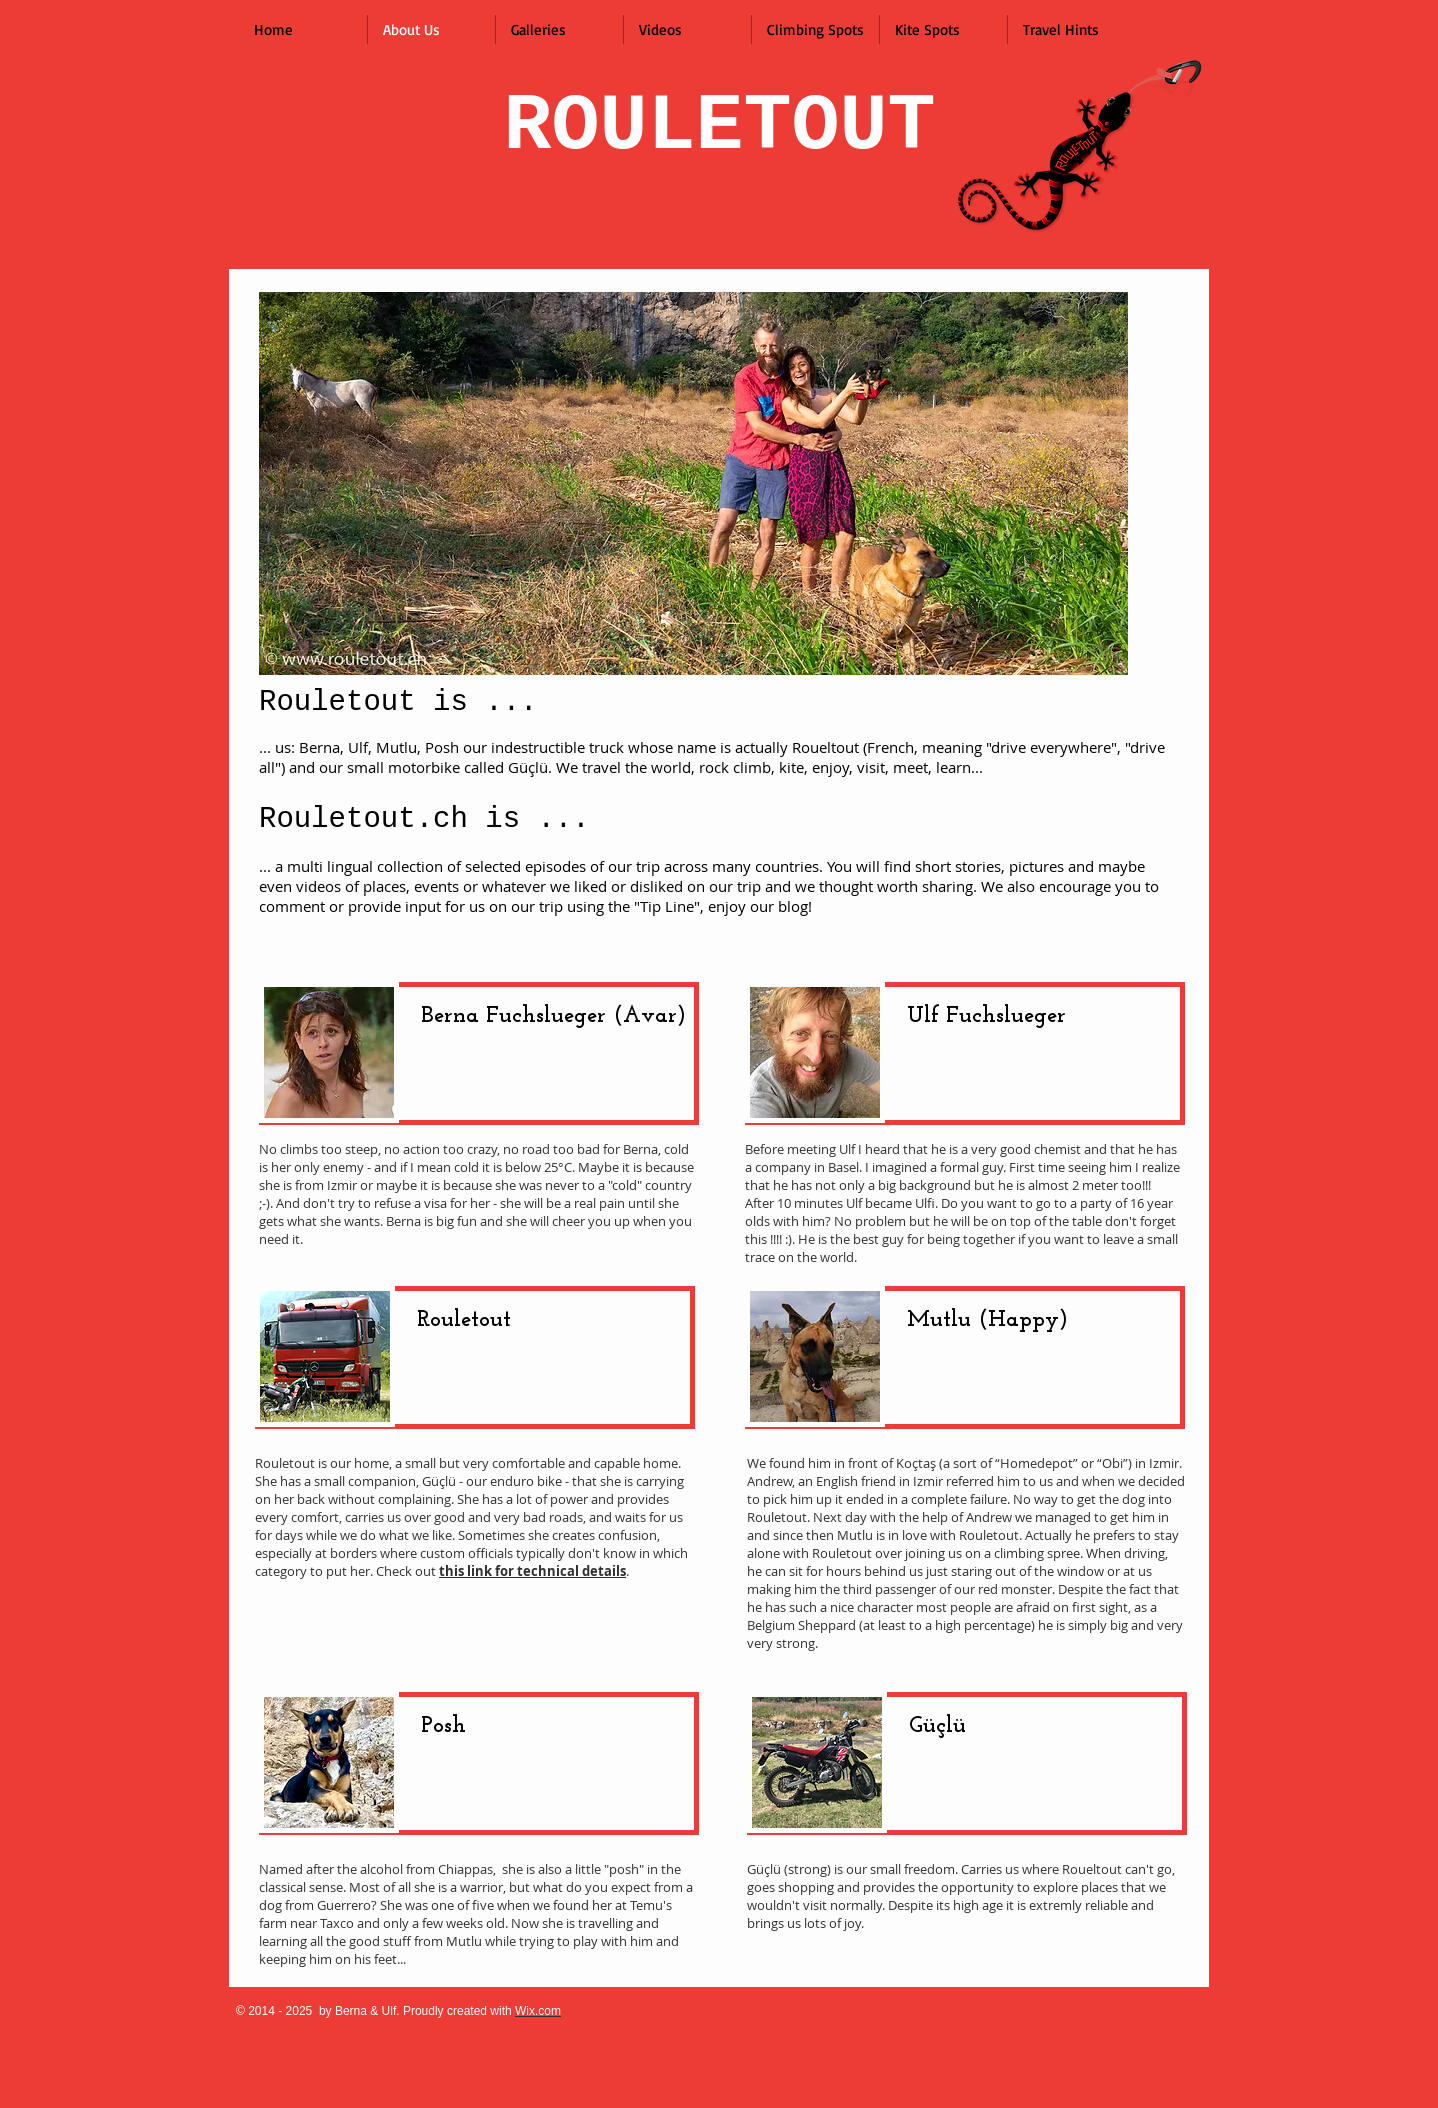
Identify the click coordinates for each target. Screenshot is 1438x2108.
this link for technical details (532, 1571)
